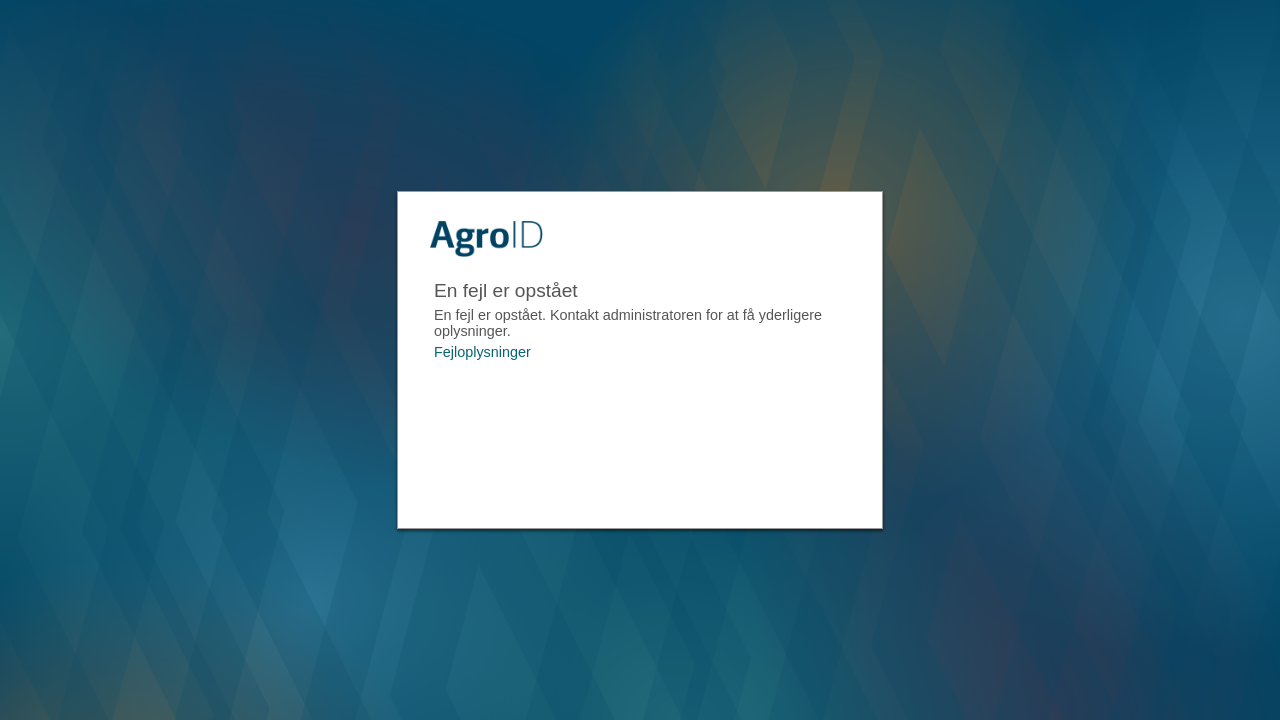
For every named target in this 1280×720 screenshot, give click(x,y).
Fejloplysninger (482, 352)
